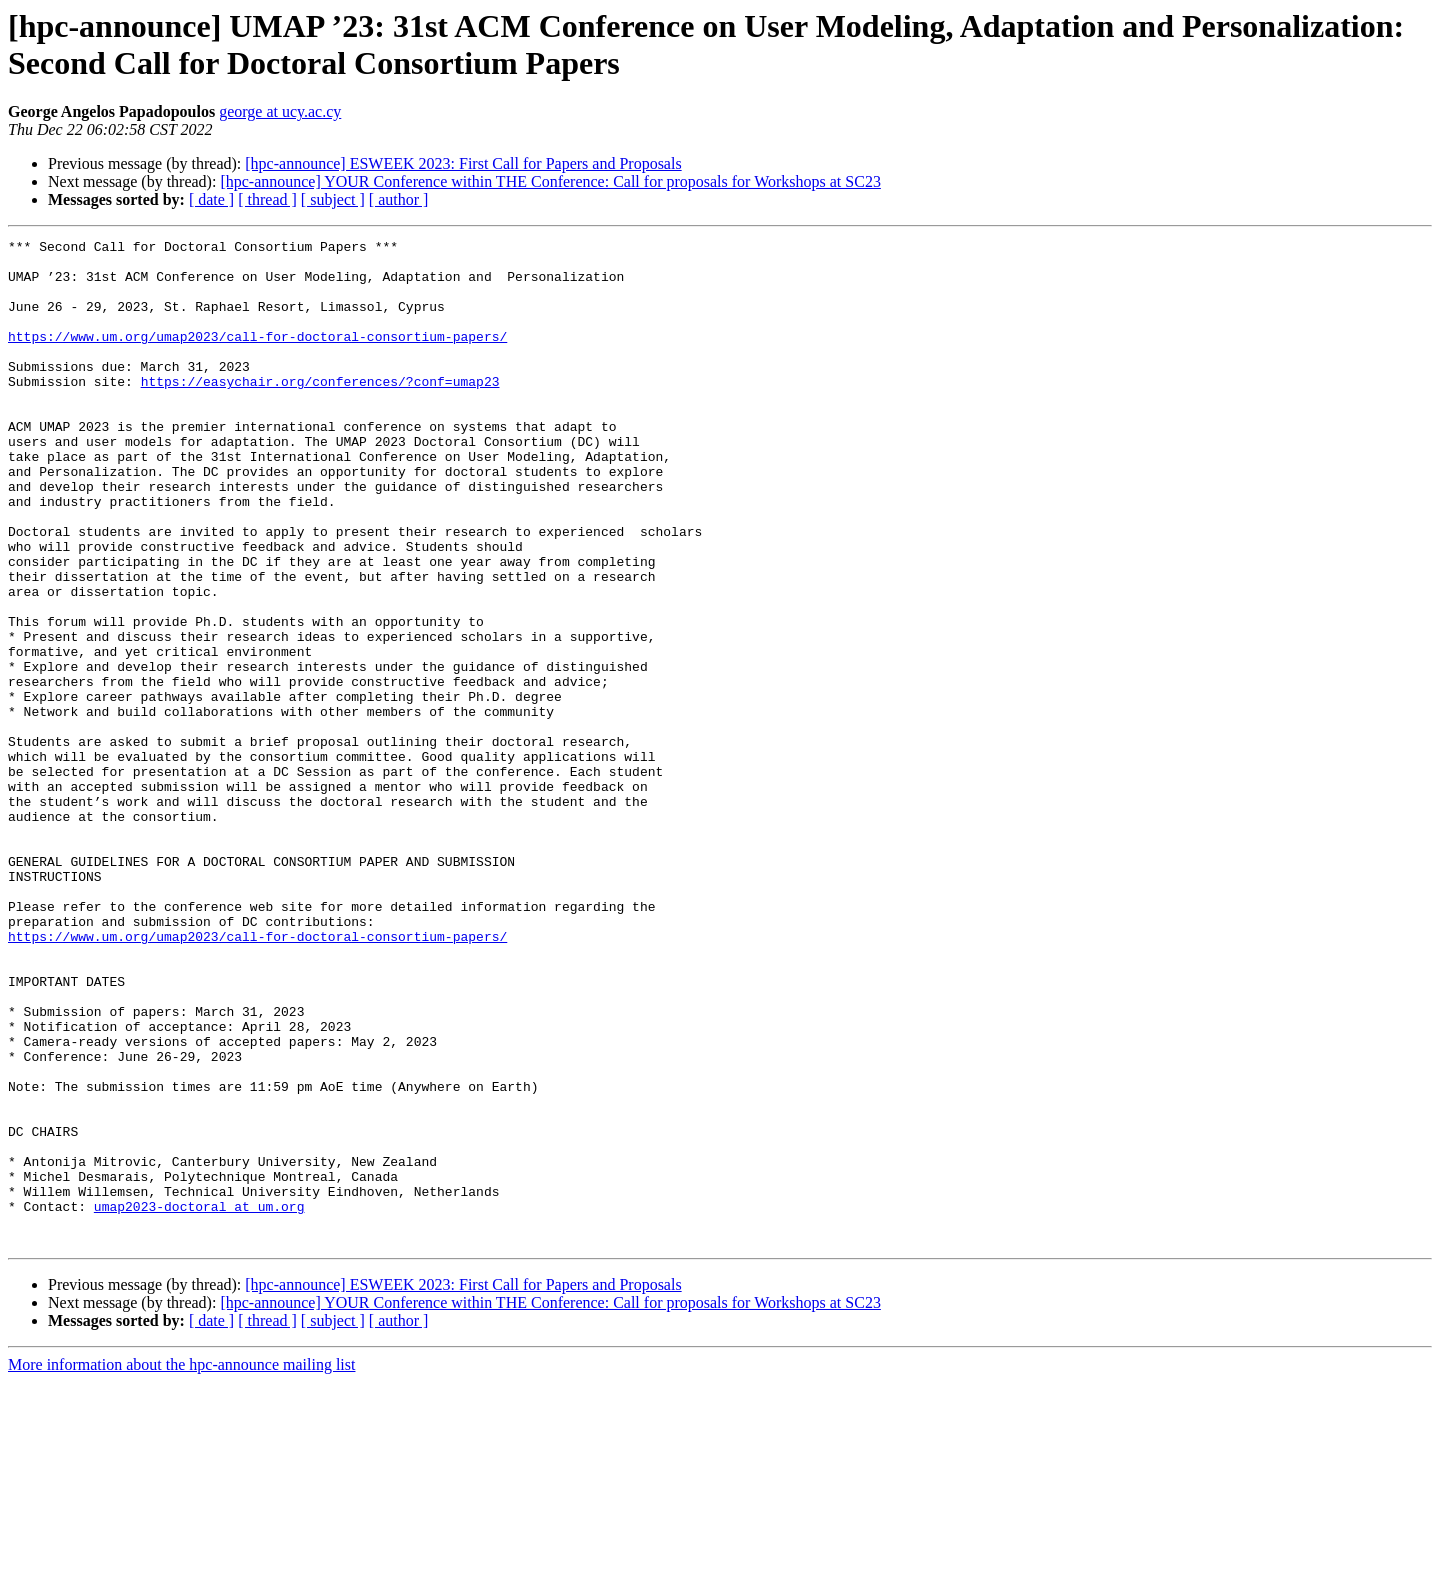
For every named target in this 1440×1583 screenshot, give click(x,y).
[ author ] (399, 199)
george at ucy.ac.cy (280, 111)
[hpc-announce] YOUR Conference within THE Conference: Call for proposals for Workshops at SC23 (550, 181)
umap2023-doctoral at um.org (199, 1401)
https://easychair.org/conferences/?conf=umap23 (320, 411)
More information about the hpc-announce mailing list (181, 1565)
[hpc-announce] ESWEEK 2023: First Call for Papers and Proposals (463, 163)
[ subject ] (333, 199)
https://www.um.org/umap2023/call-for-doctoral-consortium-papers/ (257, 357)
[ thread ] (267, 199)
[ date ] (211, 199)
